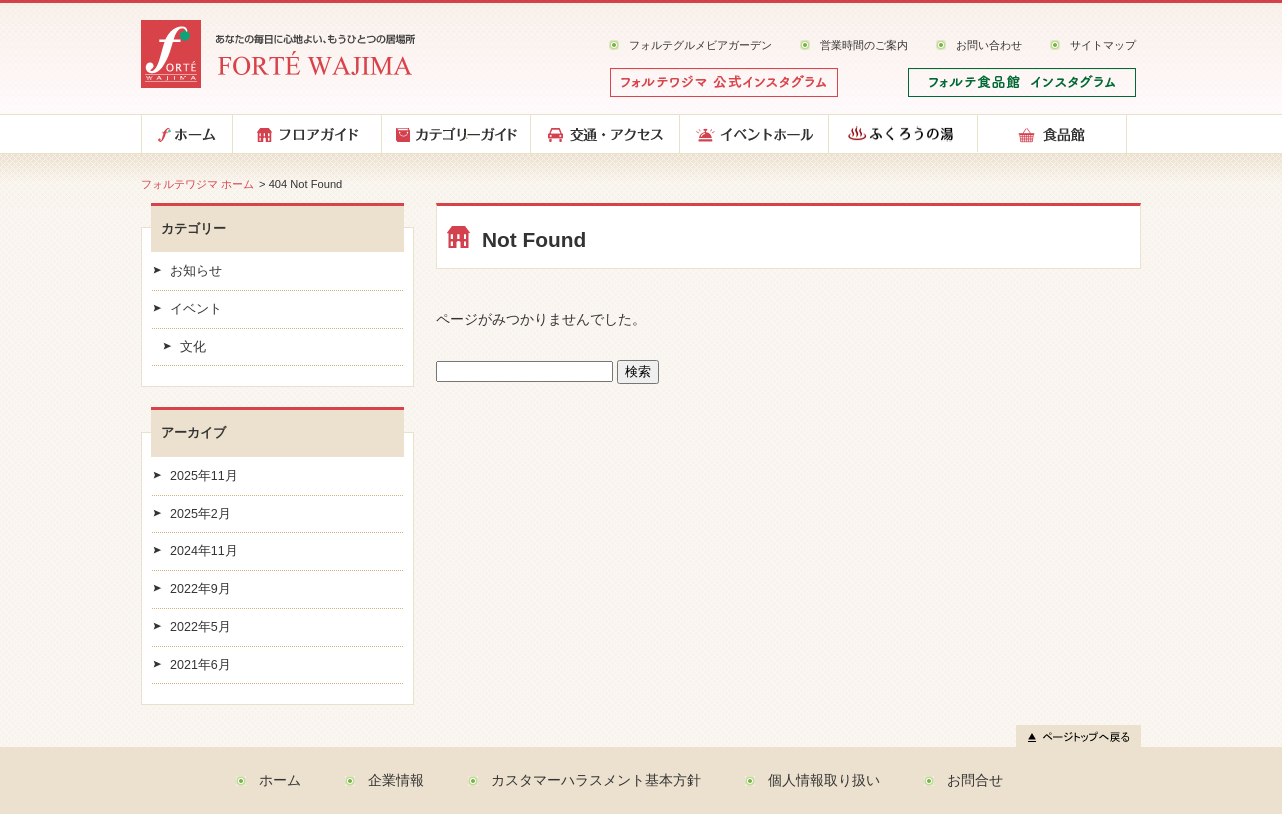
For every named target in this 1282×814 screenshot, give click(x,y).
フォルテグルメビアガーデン (700, 45)
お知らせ (196, 271)
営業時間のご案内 (864, 45)
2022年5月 (200, 627)
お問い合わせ (989, 45)
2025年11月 (204, 476)
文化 (193, 347)
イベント (196, 309)
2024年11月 (204, 551)
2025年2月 (200, 514)
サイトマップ (1103, 45)
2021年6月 (200, 665)
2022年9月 (200, 589)
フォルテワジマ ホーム (197, 184)
